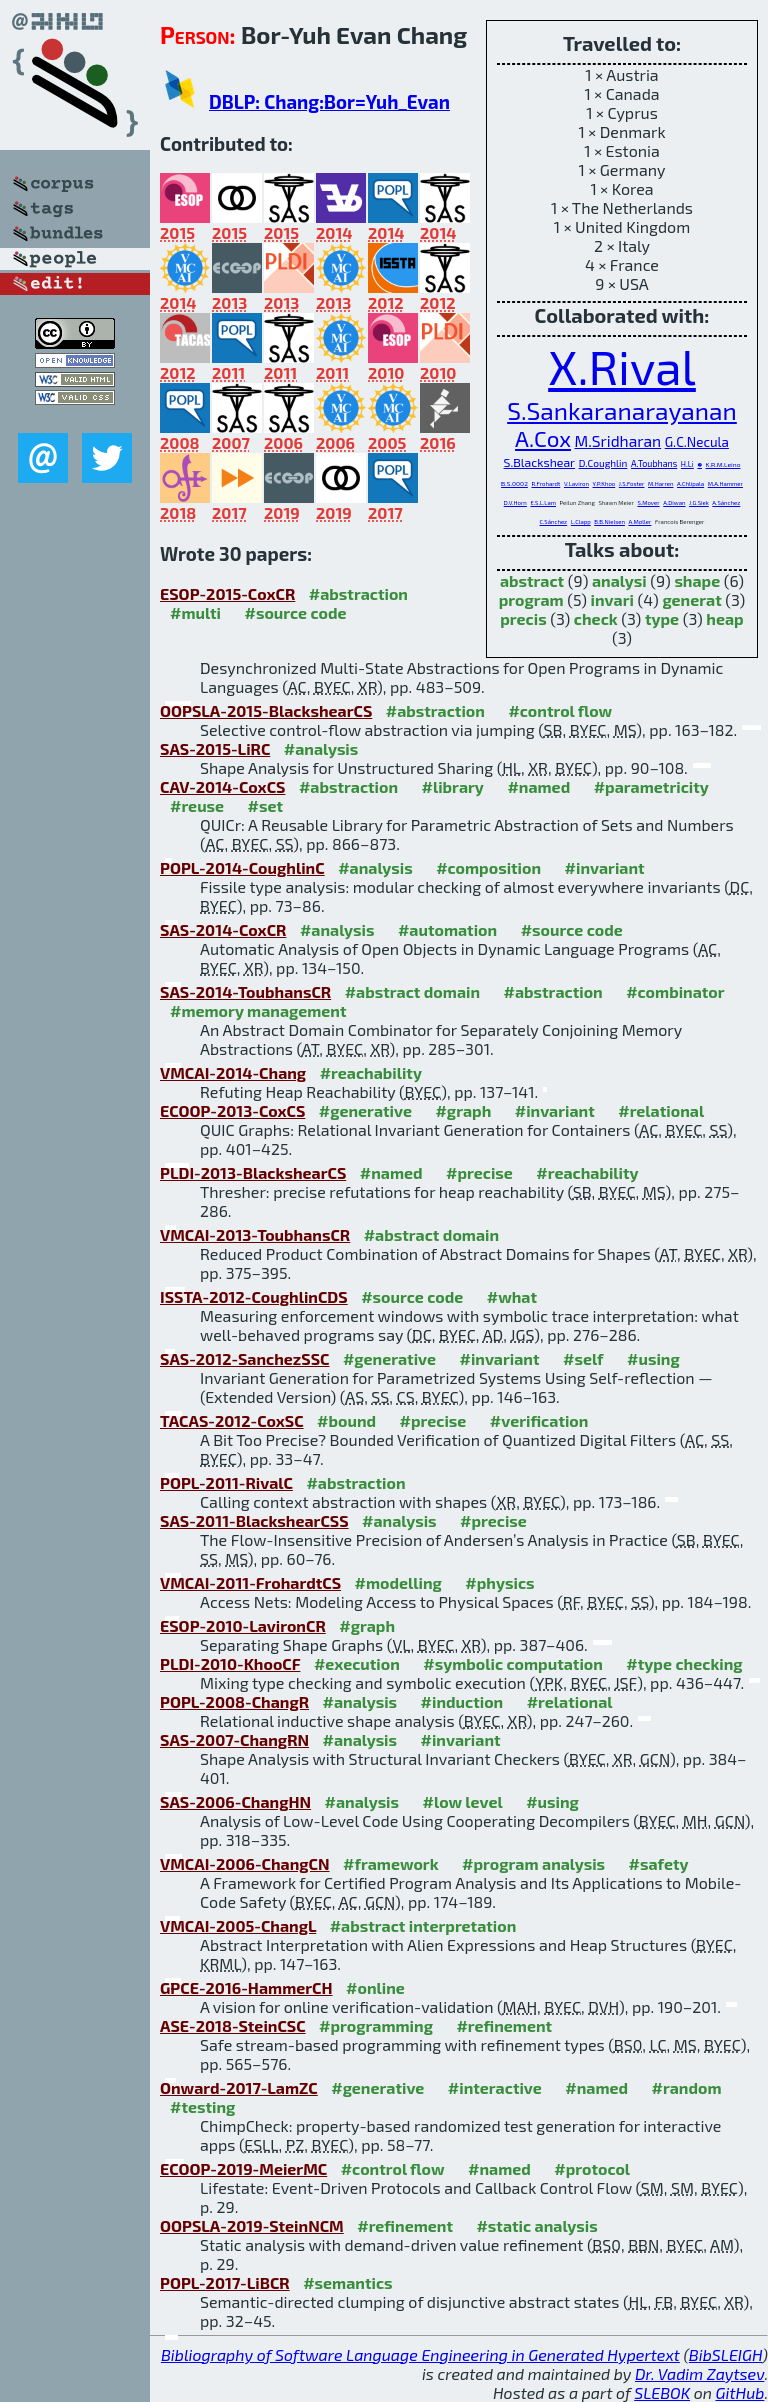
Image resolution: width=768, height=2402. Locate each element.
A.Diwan (674, 502)
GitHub (740, 2392)
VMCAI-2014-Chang (233, 1072)
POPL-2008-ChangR (234, 1701)
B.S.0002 (514, 483)
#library (453, 786)
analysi (619, 580)
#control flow (560, 710)
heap (724, 618)
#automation (447, 929)
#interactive (495, 2087)
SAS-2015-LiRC (215, 748)
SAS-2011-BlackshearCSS (254, 1520)
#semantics (347, 2282)
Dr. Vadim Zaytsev (699, 2373)
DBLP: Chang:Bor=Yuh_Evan (329, 101)
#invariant (605, 867)
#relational (661, 1110)
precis (523, 618)
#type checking (684, 1663)
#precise (479, 1172)
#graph (463, 1110)
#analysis (321, 748)
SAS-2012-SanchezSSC (244, 1358)
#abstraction (358, 593)
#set (266, 805)
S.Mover (648, 502)
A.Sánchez (726, 502)
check (596, 618)
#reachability (371, 1072)
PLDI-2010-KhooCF (230, 1663)
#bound (346, 1420)
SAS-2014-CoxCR (223, 929)
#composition (488, 867)
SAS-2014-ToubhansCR (245, 991)
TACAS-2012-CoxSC (232, 1420)
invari (612, 599)
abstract (532, 580)
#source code (295, 612)
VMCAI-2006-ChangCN (245, 1863)
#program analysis (533, 1863)
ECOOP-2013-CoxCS (232, 1110)
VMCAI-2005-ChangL (238, 1925)
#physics (499, 1582)
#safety (659, 1863)
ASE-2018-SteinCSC (233, 2025)
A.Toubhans (654, 463)
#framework (391, 1863)
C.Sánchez (554, 521)
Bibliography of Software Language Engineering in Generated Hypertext (420, 2354)
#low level (463, 1801)
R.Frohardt (545, 483)
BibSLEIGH (725, 2354)
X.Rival (622, 366)
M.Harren (660, 483)
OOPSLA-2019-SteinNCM (252, 2225)
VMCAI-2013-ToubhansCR (255, 1234)
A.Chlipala (690, 483)
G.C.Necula (697, 442)
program (531, 599)
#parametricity (651, 786)
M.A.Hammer (725, 483)
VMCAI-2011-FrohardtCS (250, 1582)
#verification (539, 1420)
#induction (462, 1701)
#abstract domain (412, 991)
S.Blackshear (540, 462)
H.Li (687, 464)
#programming (376, 2025)
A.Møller (640, 521)
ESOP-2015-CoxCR (227, 593)
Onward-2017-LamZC (239, 2087)
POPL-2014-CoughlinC (242, 867)
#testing (202, 2106)
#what (512, 1296)
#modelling (398, 1582)
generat (691, 599)
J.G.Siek (699, 502)
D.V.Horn (515, 502)
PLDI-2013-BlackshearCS (253, 1172)
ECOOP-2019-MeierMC (243, 2168)
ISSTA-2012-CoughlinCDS (254, 1296)
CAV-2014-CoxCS (222, 786)
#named (538, 786)
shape (697, 580)
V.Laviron (576, 483)
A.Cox (543, 438)
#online (375, 1987)
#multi (195, 612)
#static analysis (536, 2225)
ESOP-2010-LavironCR (243, 1625)
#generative (365, 1110)
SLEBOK (662, 2392)
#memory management (258, 1010)
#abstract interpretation (423, 1925)
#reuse (197, 805)
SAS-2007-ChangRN (234, 1739)
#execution (357, 1663)
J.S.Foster (632, 483)
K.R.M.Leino (723, 464)
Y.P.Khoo (603, 483)
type (662, 618)
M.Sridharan (618, 440)
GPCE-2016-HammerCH (246, 1987)
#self (583, 1358)
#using (653, 1358)
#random (687, 2087)
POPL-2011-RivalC (226, 1482)
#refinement (504, 2025)
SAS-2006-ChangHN (235, 1801)
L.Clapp (581, 521)
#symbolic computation (513, 1663)
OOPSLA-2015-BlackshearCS (266, 710)
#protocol (592, 2168)
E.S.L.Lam (543, 502)
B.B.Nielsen (609, 521)
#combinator (675, 991)
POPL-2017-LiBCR (225, 2282)
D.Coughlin (603, 463)
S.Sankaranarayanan (622, 410)
